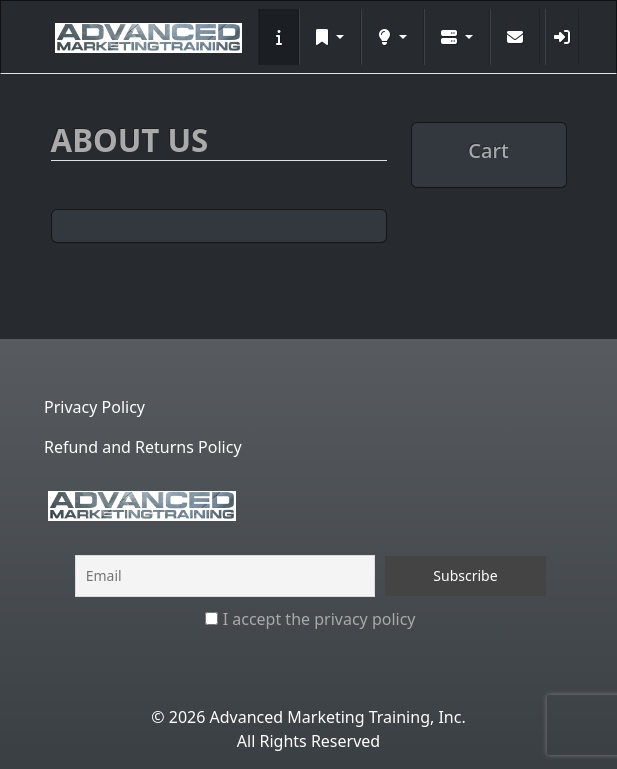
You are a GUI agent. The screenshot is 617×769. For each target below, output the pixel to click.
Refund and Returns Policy (143, 447)
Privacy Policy (94, 407)
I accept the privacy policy (310, 619)
